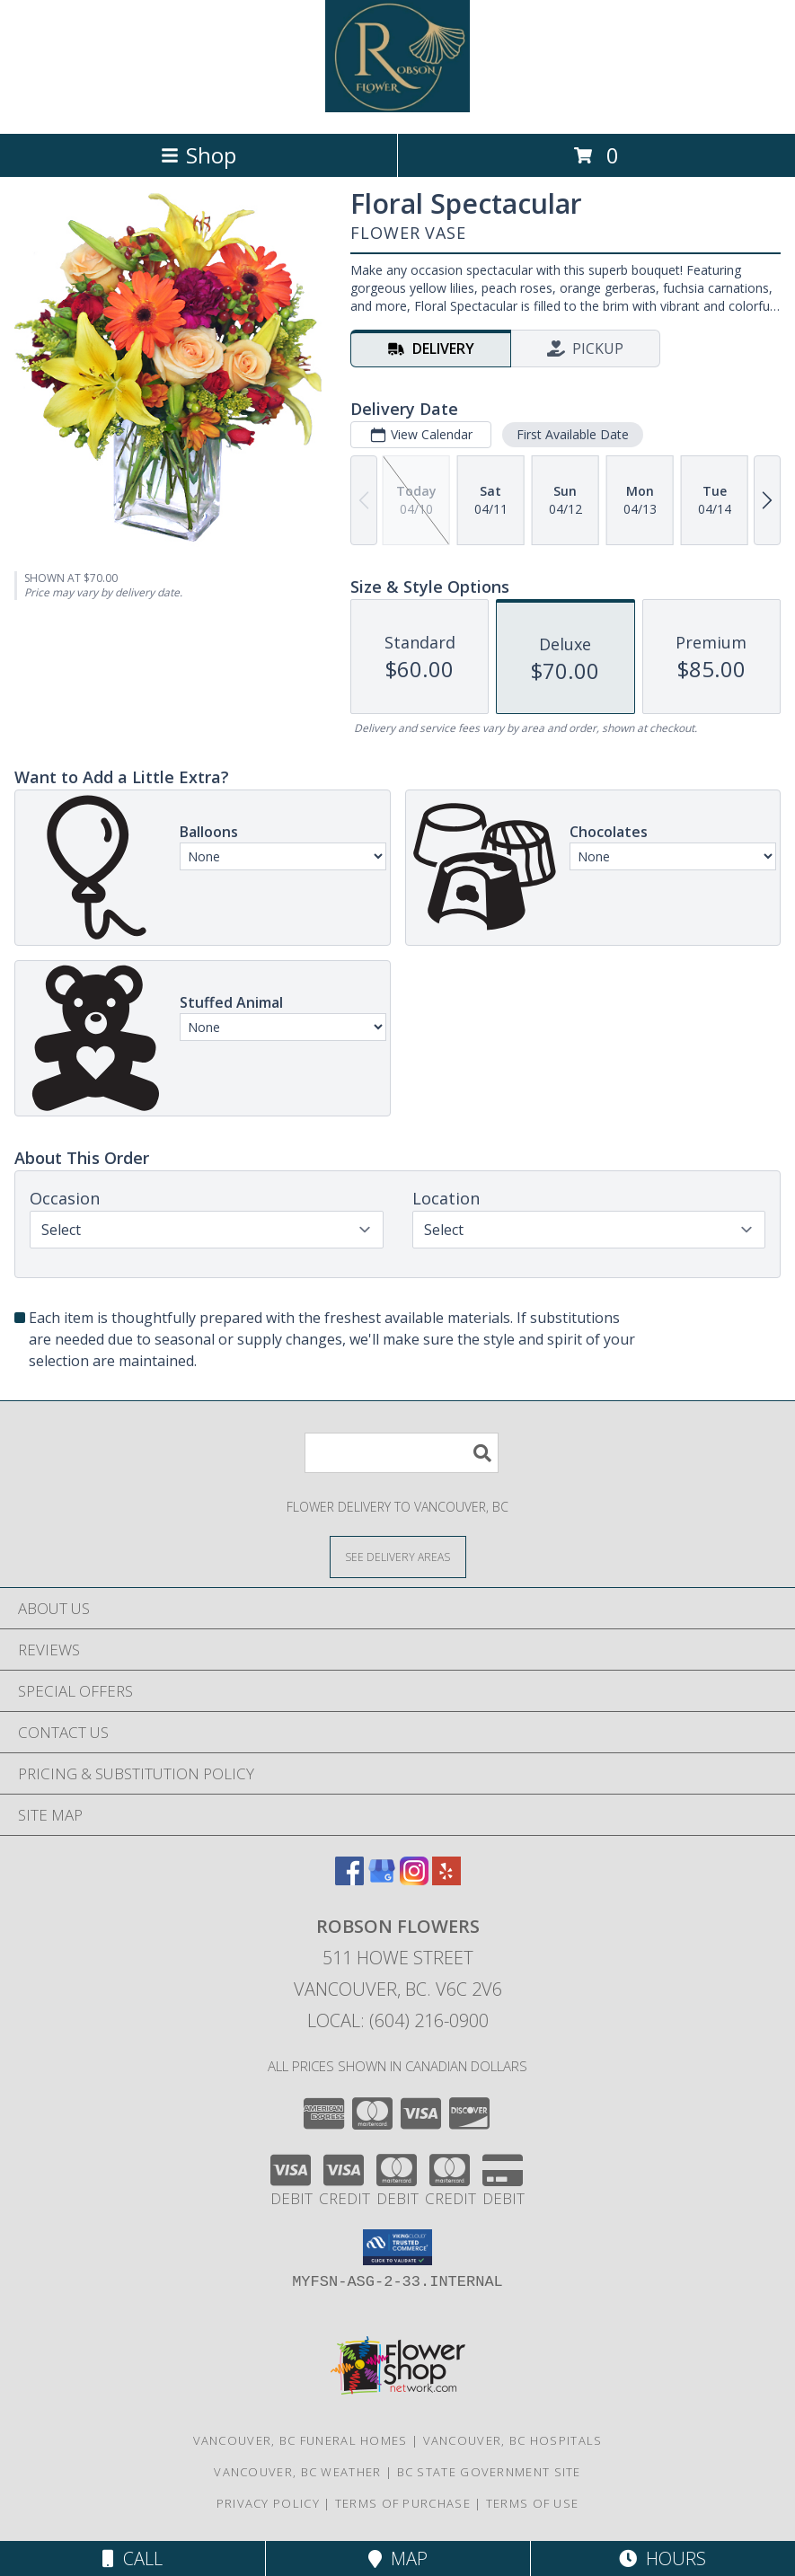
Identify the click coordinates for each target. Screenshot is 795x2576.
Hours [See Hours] (662, 2558)
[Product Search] (402, 1453)
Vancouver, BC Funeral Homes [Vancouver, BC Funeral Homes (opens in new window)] (300, 2440)
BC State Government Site (489, 2472)
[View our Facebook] (349, 1879)
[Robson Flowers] (397, 107)
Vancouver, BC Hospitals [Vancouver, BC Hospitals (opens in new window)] (513, 2440)
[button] (397, 2247)
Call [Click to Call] (132, 2558)
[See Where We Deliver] (398, 1556)
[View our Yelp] (446, 1879)
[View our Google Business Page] (381, 1879)
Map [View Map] (398, 2558)
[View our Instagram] (414, 1879)
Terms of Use (532, 2503)
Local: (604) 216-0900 (398, 2020)
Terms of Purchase (403, 2503)
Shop (198, 155)
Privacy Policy (268, 2503)
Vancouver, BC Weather (297, 2472)
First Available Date (573, 434)
